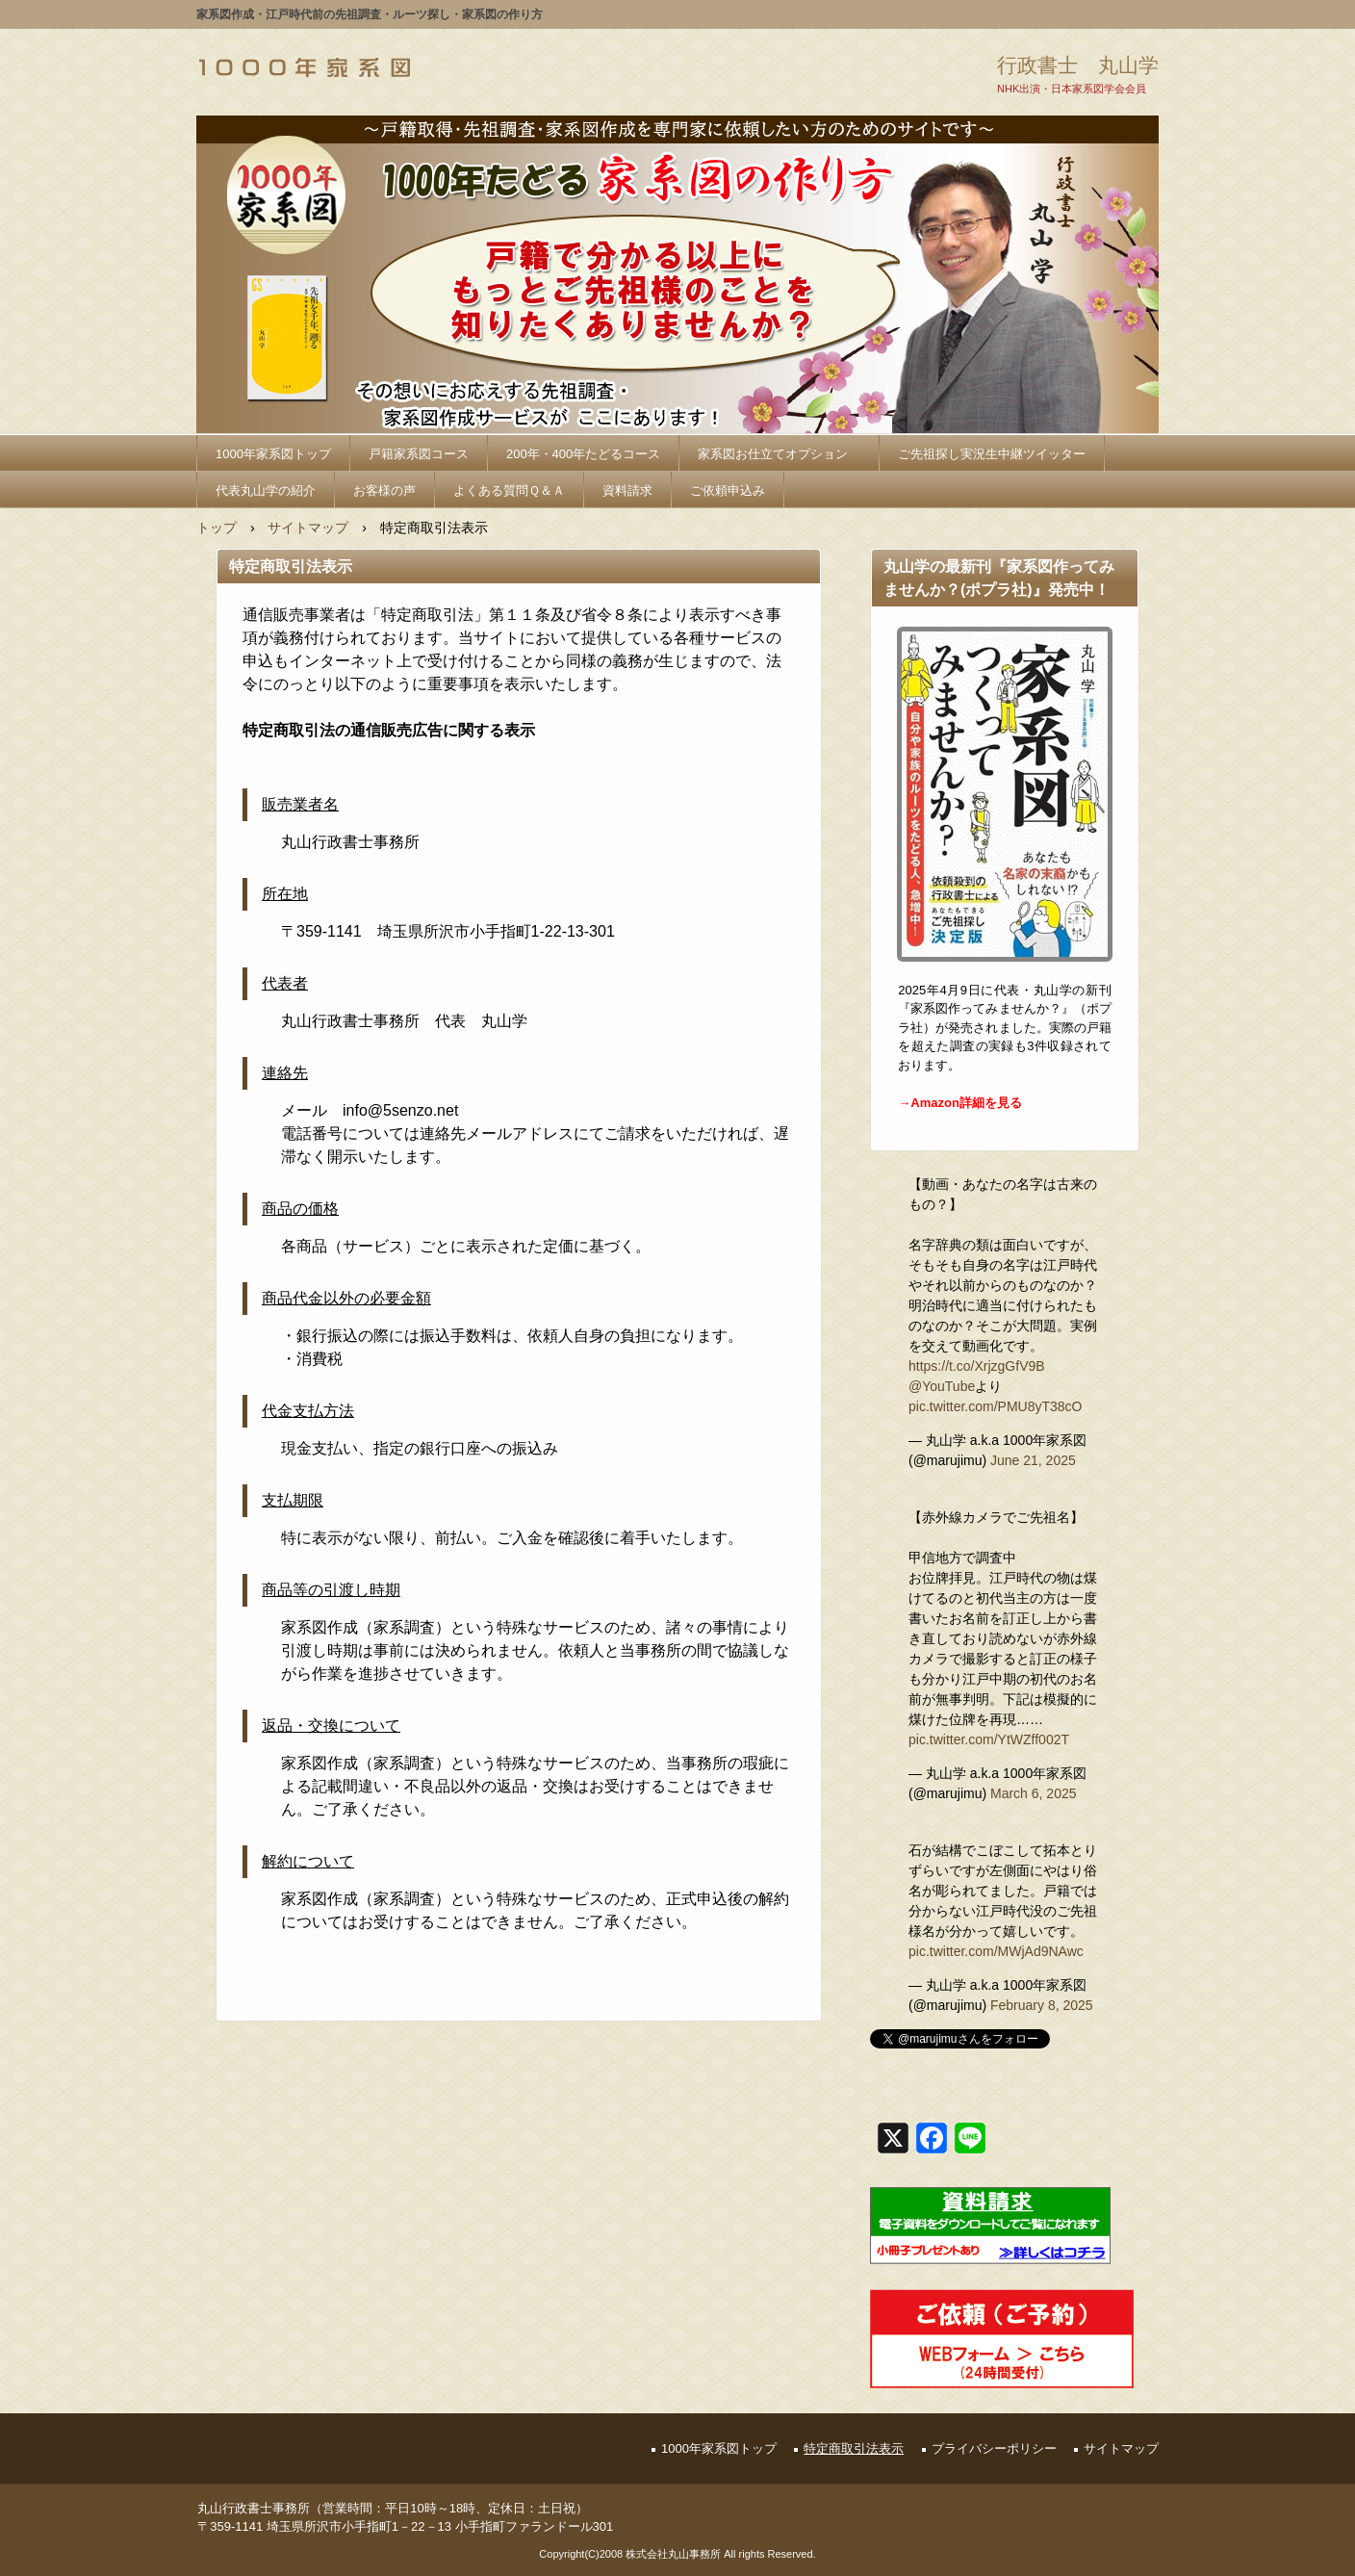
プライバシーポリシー (994, 2448)
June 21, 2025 (1033, 1460)
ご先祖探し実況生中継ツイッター (992, 454)
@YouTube (941, 1386)
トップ (216, 527)
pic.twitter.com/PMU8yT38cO (995, 1406)
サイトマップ (308, 527)
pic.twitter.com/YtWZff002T (988, 1739)
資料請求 (627, 490)
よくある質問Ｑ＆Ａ (509, 490)
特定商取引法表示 (854, 2448)
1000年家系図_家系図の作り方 (304, 67)
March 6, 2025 (1033, 1793)
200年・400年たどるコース (583, 454)
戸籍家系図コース (419, 454)
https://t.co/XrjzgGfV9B (976, 1366)
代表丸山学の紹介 (266, 490)
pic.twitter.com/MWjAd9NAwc (996, 1951)
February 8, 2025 (1041, 2005)
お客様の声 (384, 490)
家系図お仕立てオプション (779, 454)
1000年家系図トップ (273, 454)
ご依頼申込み (727, 490)
